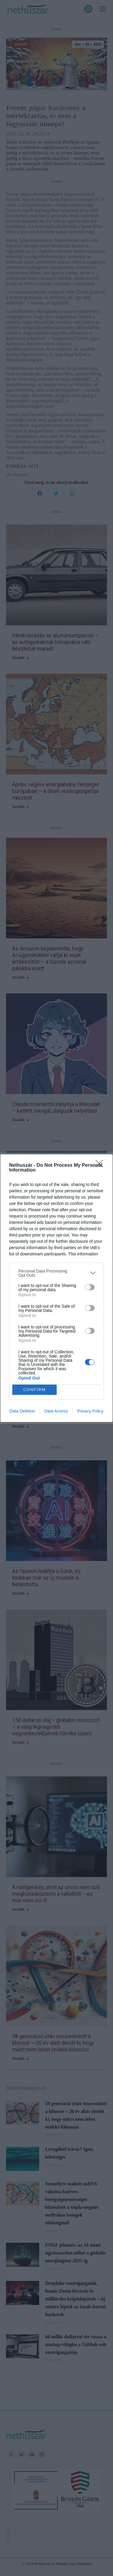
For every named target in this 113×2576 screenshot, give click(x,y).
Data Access (56, 1411)
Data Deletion (22, 1411)
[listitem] (56, 1273)
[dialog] (56, 1288)
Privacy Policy (90, 1411)
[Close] (101, 1165)
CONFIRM (34, 1389)
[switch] (90, 1287)
